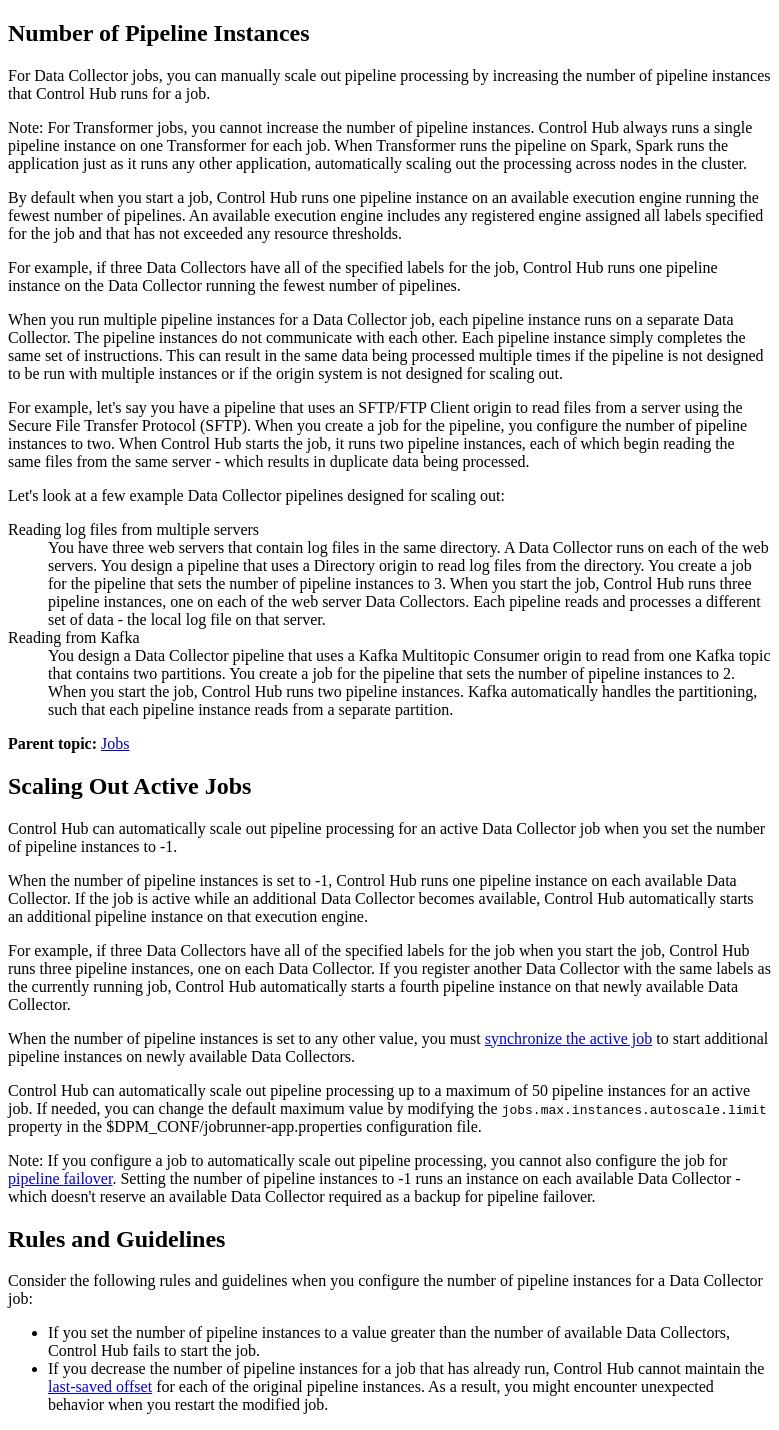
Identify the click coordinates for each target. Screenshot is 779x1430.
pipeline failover (60, 1178)
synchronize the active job (569, 1038)
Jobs (115, 743)
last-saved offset (100, 1386)
